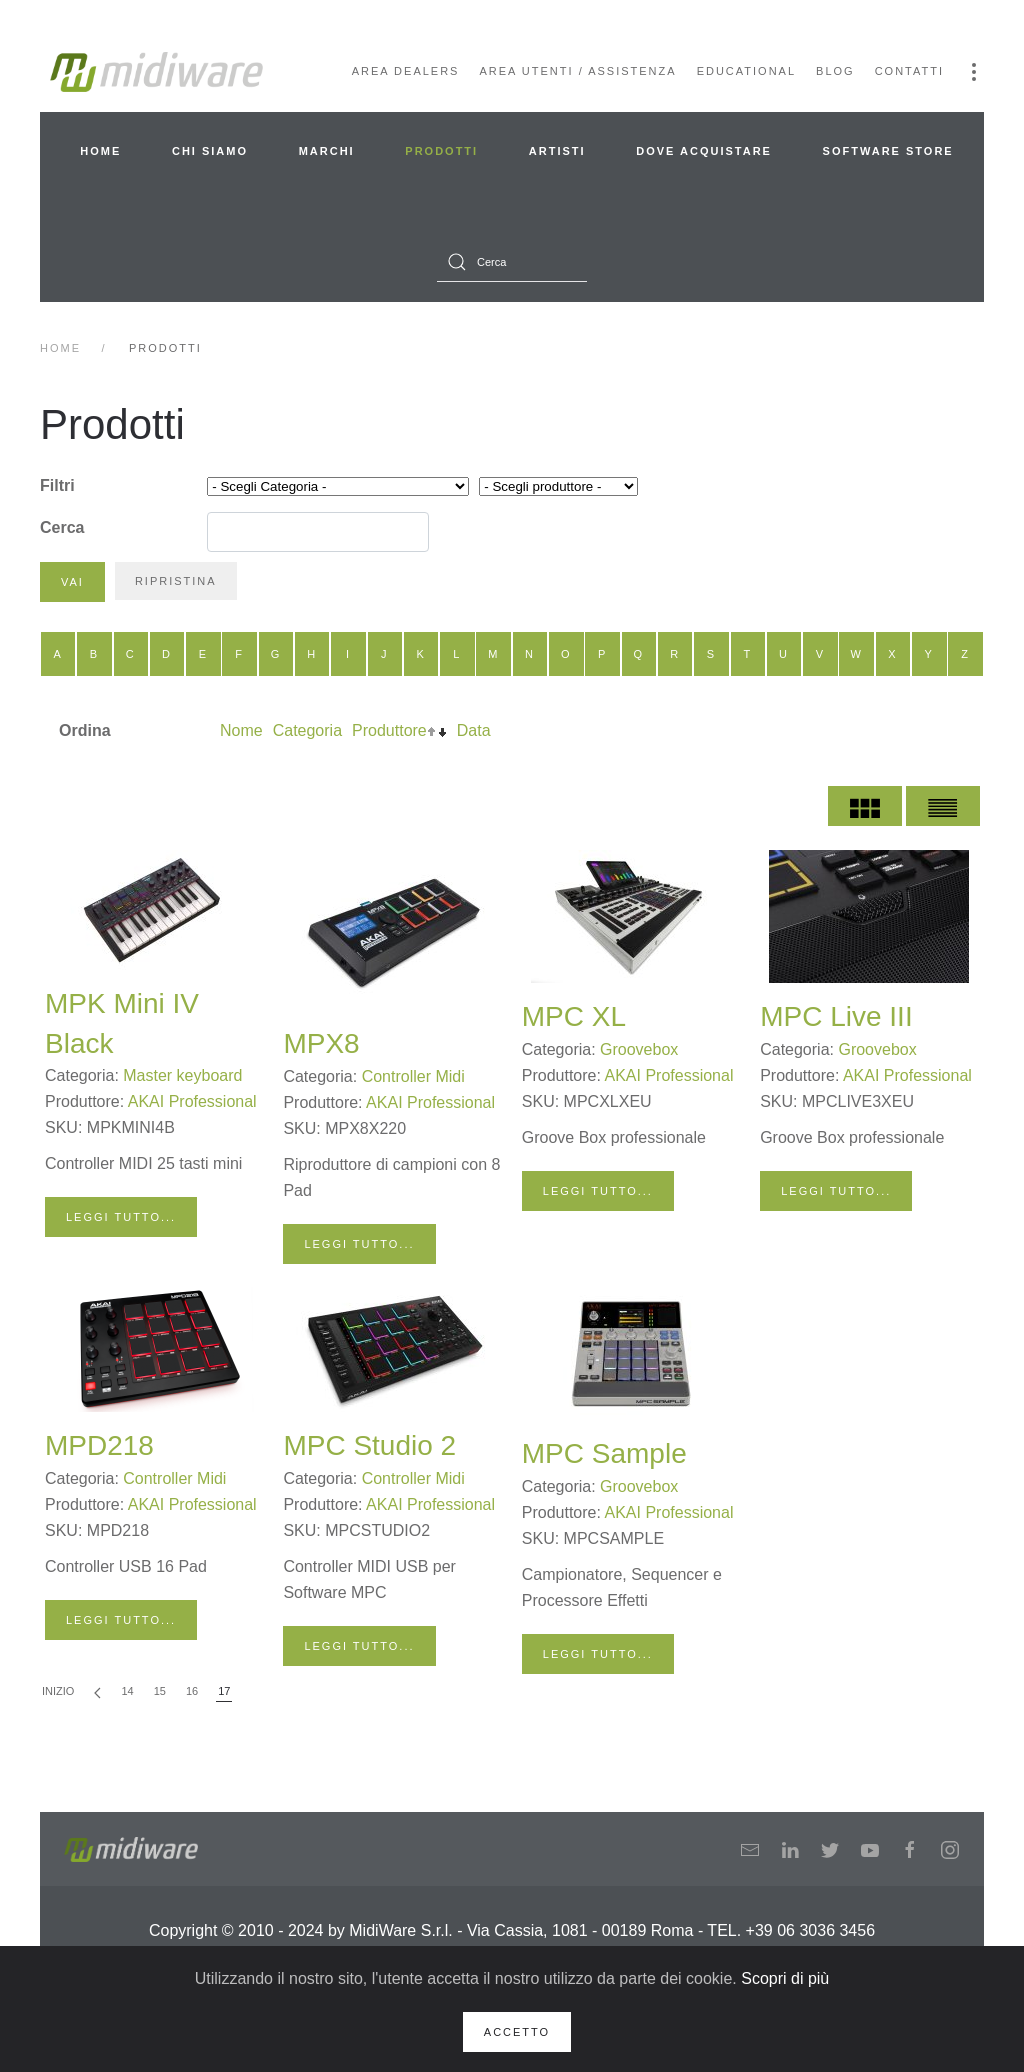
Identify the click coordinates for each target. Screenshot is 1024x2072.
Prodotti (441, 151)
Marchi (327, 151)
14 (127, 1691)
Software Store (888, 151)
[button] (974, 72)
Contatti (909, 71)
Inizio (58, 1691)
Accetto (517, 2032)
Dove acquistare (704, 151)
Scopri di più (785, 1978)
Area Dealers (406, 71)
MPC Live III (836, 1016)
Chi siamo (210, 151)
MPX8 (321, 1043)
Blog (835, 71)
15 (160, 1691)
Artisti (557, 151)
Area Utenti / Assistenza (577, 71)
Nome (241, 730)
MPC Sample (604, 1453)
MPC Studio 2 (369, 1445)
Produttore (389, 730)
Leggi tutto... (121, 1217)
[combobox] (512, 262)
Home (100, 151)
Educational (746, 71)
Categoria (307, 730)
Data (474, 730)
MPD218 (99, 1445)
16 (192, 1691)
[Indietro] (97, 1692)
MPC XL (574, 1016)
